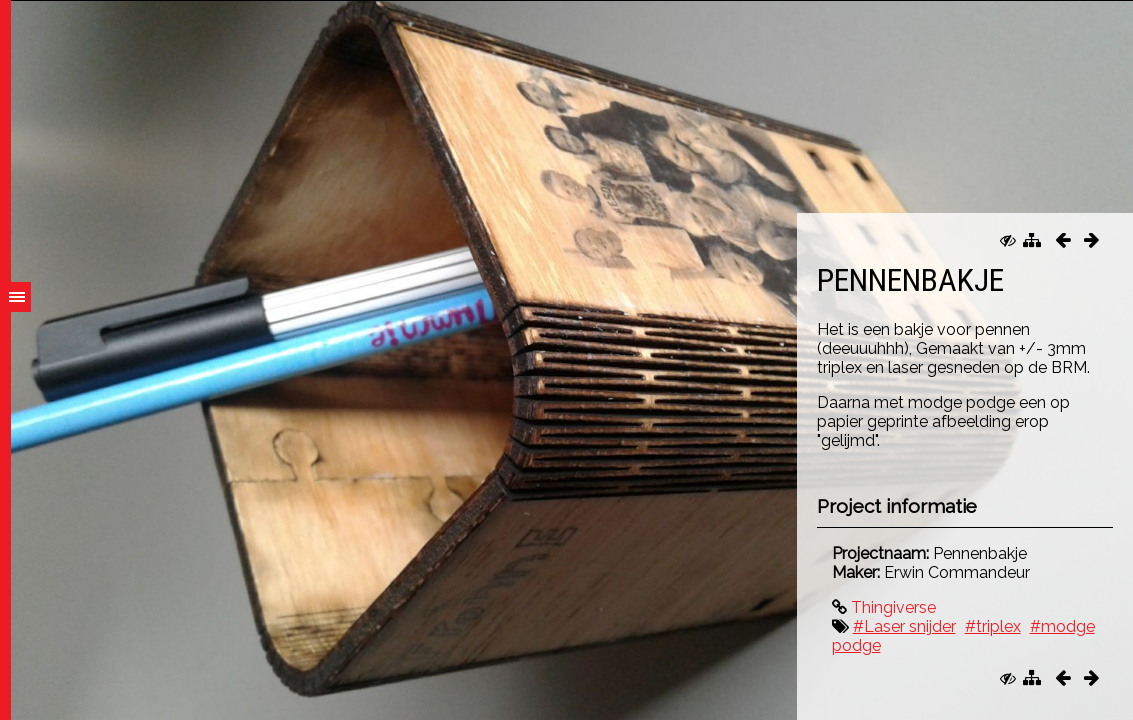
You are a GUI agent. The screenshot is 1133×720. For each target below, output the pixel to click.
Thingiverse (891, 607)
